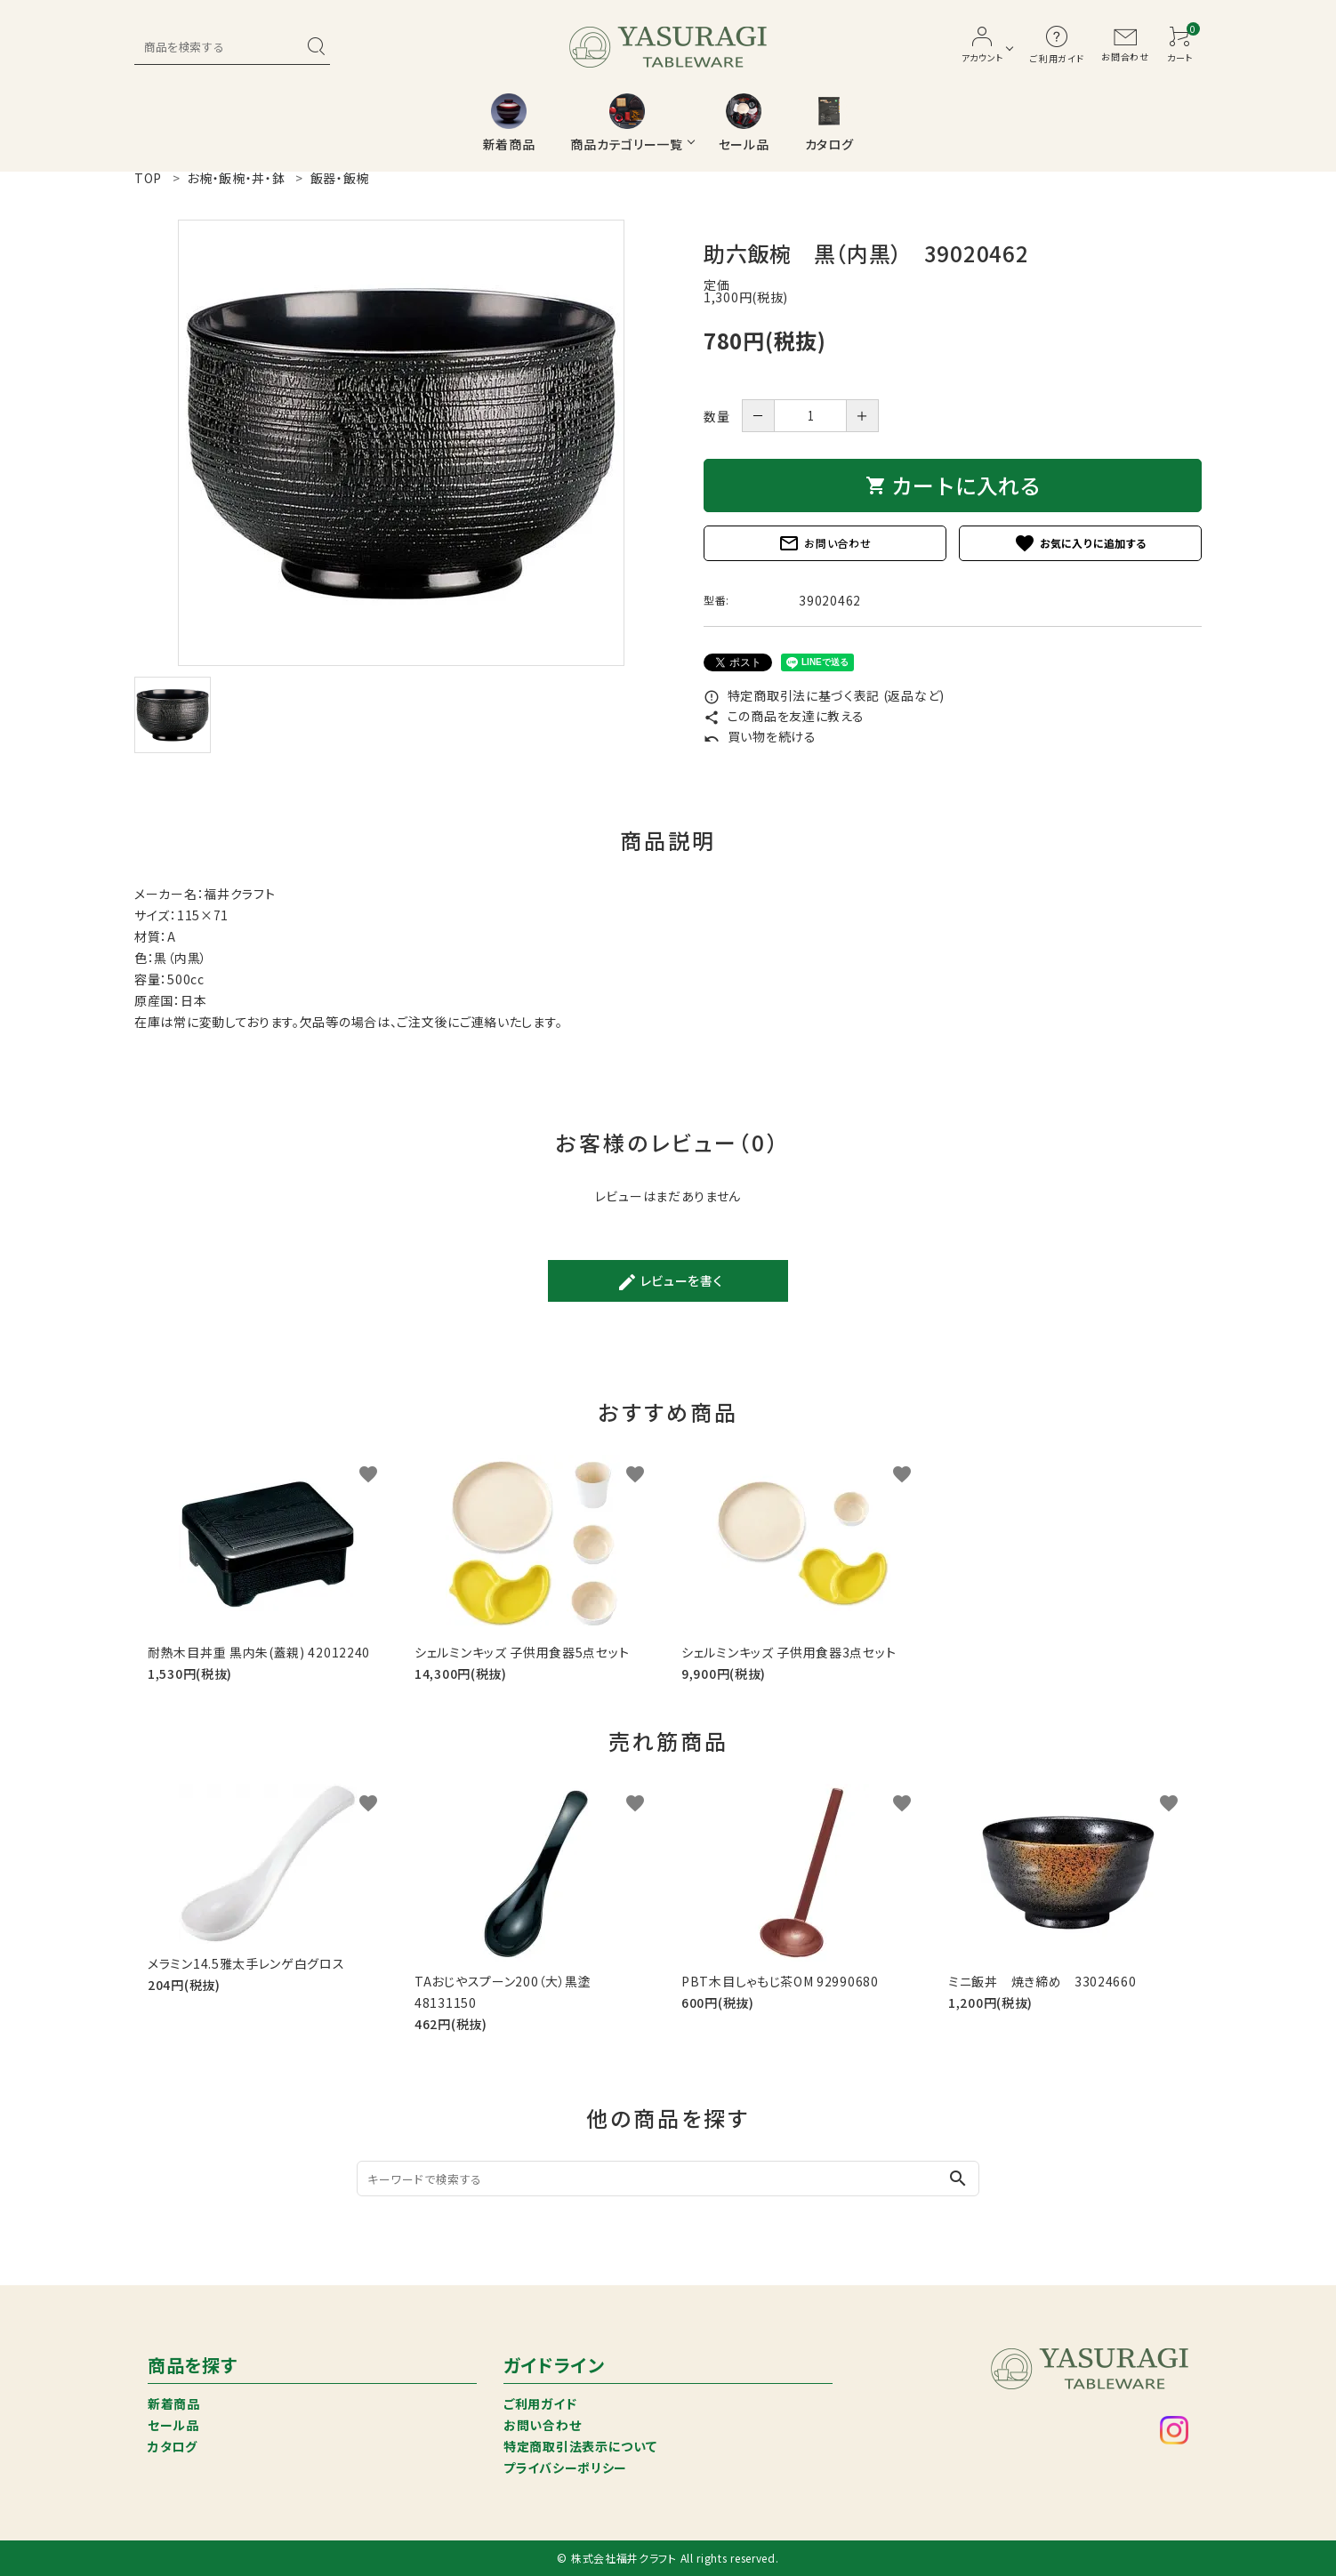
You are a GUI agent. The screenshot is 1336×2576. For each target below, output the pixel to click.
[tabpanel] (401, 443)
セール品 (173, 2425)
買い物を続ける (760, 736)
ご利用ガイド (539, 2403)
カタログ (172, 2446)
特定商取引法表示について (579, 2446)
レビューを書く (669, 1282)
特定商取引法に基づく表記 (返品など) (824, 695)
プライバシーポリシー (565, 2467)
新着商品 (174, 2403)
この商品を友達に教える (784, 716)
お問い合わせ (824, 543)
